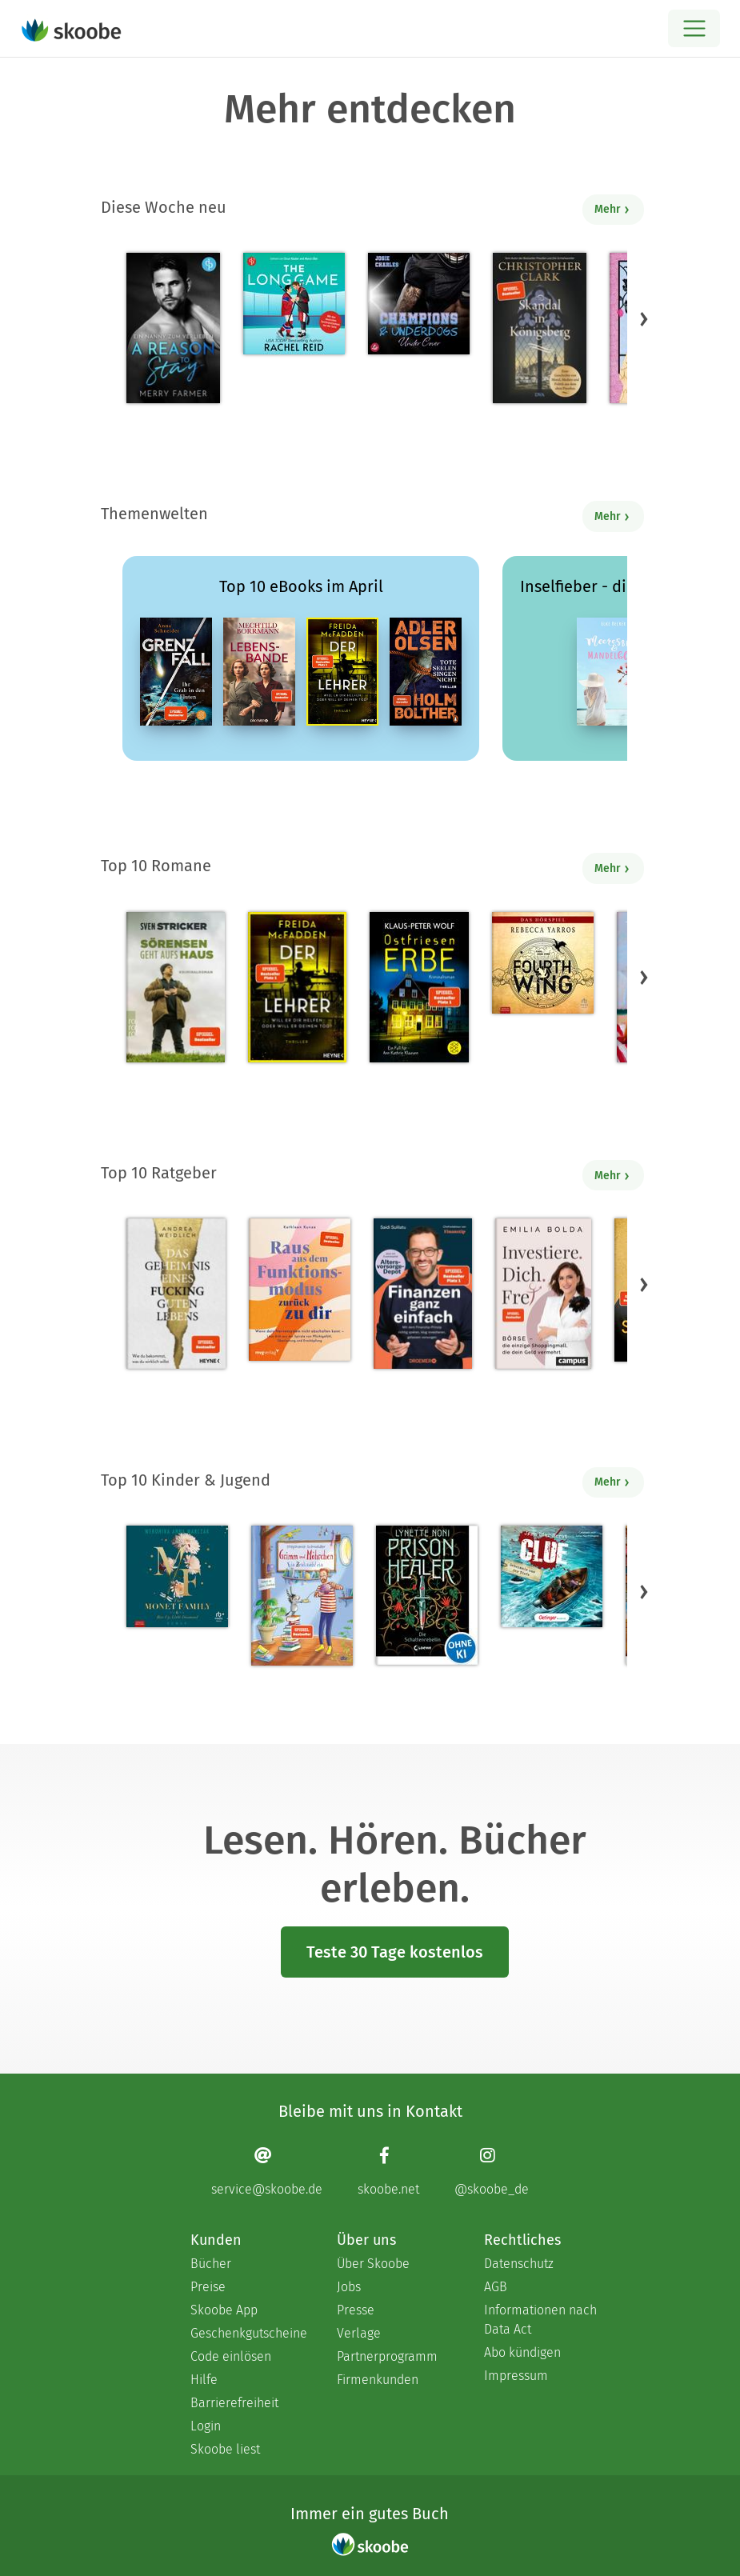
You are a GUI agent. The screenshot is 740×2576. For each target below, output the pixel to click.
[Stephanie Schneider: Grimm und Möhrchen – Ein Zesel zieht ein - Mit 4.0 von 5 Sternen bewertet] (302, 1596)
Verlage (359, 2333)
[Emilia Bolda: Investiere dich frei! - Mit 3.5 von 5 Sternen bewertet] (542, 1293)
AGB (495, 2286)
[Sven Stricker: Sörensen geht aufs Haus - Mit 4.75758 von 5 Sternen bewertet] (175, 987)
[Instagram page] (491, 2170)
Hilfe (204, 2379)
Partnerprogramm (387, 2356)
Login (205, 2426)
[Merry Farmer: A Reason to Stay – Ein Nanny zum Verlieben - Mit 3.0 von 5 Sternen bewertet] (173, 328)
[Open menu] (694, 28)
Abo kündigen (522, 2352)
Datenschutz (519, 2263)
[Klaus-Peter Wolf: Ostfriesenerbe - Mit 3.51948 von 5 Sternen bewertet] (419, 987)
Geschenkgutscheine (247, 2333)
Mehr (612, 209)
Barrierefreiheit (234, 2402)
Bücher (210, 2263)
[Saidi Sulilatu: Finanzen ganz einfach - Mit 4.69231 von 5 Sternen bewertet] (423, 1293)
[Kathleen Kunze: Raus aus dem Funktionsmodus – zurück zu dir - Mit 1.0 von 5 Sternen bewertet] (299, 1289)
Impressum (516, 2375)
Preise (208, 2286)
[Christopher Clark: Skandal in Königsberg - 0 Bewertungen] (539, 328)
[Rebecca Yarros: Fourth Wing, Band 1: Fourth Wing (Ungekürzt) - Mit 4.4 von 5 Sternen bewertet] (543, 963)
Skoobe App (224, 2310)
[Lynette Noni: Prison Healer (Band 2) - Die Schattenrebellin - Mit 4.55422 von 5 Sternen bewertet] (427, 1595)
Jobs (349, 2286)
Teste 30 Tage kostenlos (394, 1952)
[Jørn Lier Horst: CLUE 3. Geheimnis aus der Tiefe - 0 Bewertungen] (551, 1576)
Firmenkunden (377, 2379)
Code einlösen (230, 2356)
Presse (355, 2310)
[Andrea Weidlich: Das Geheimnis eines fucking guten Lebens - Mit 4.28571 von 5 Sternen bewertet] (176, 1293)
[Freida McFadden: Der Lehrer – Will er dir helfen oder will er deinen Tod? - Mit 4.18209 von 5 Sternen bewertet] (297, 987)
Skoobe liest (225, 2449)
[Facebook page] (388, 2170)
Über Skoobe (373, 2263)
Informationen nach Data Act (540, 2319)
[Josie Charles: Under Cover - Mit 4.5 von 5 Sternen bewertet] (419, 303)
